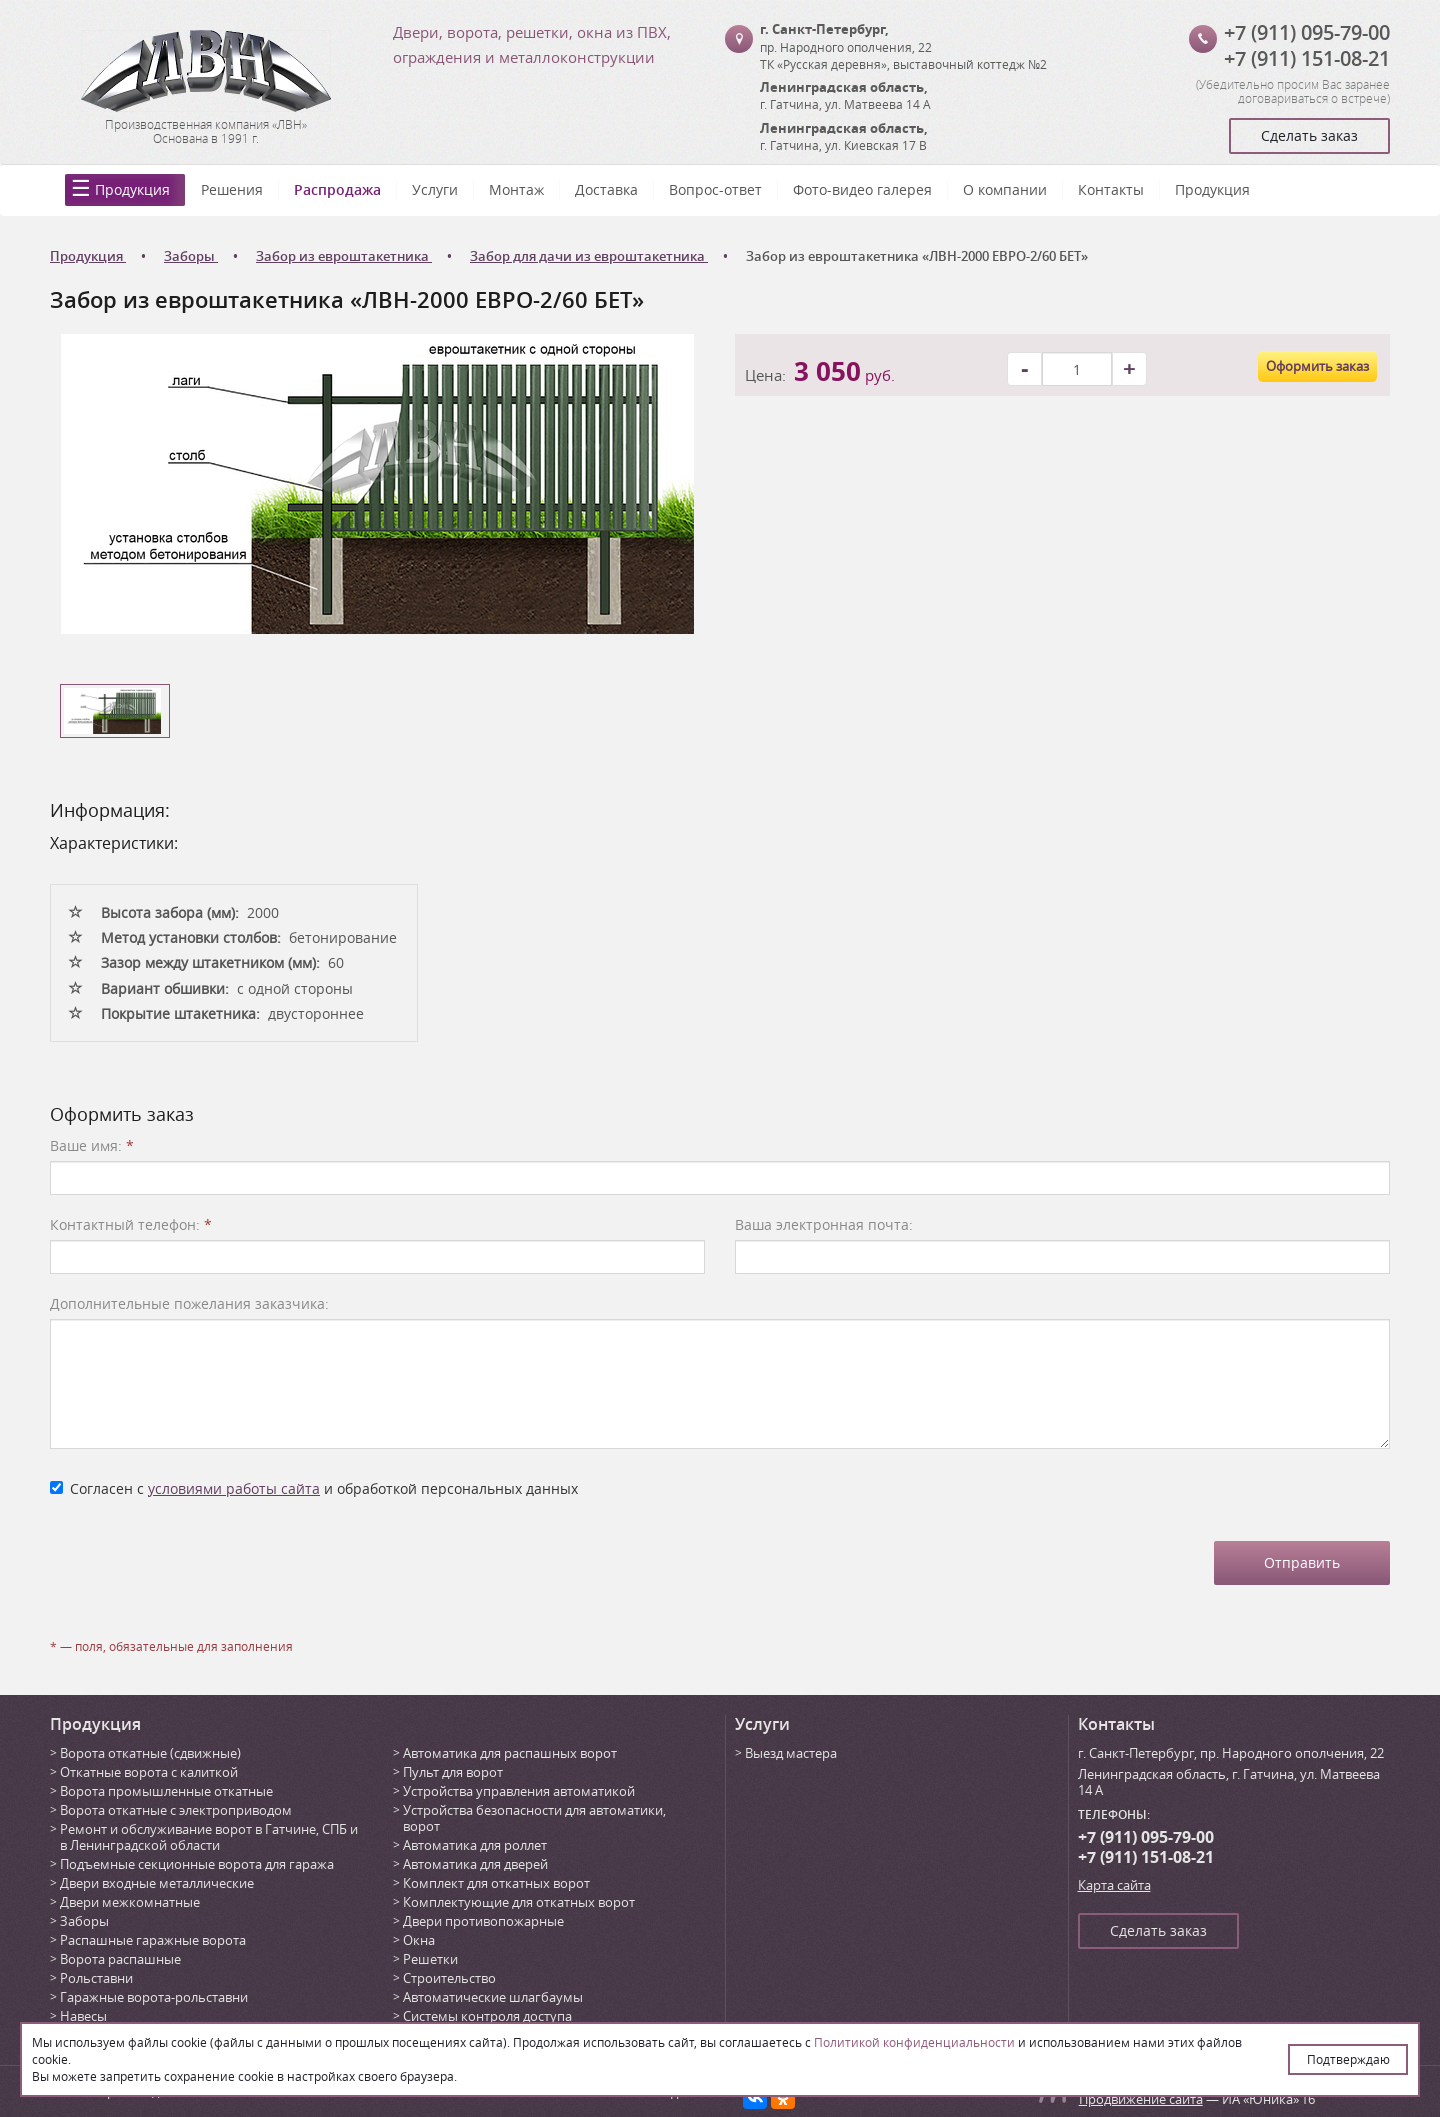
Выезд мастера (791, 1753)
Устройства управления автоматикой (519, 1791)
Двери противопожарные (483, 1921)
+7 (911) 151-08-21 (1307, 58)
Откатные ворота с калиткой (149, 1772)
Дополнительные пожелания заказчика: (189, 1303)
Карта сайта (1114, 1885)
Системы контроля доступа (487, 2016)
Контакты (1111, 189)
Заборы (84, 1921)
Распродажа (337, 189)
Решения (232, 189)
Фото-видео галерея (862, 189)
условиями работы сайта (234, 1488)
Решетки (430, 1959)
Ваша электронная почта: (824, 1224)
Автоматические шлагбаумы (493, 1997)
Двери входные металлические (157, 1883)
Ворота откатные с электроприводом (176, 1810)
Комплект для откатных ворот (496, 1883)
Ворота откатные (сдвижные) (150, 1753)
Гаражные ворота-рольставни (154, 1997)
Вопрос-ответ (715, 189)
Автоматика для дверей (475, 1864)
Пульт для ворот (453, 1772)
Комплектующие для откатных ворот (519, 1902)
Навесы (83, 2016)
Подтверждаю (1348, 2059)
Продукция (132, 189)
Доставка (606, 189)
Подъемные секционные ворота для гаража (197, 1864)
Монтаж (516, 189)
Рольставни (96, 1978)
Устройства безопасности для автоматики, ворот (534, 1818)
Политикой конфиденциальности (914, 2042)
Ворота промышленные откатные (166, 1791)
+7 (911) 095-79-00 (1307, 32)
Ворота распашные (120, 1959)
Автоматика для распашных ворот (510, 1753)
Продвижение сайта (1141, 2099)
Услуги (435, 189)
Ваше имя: (92, 1145)
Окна (419, 1940)
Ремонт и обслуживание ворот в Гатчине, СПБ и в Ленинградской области (209, 1837)
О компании (1005, 189)
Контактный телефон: (131, 1224)
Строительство (449, 1978)
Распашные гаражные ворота (153, 1940)
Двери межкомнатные (130, 1902)
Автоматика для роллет (475, 1845)
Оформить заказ (1317, 366)
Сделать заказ (1309, 135)
